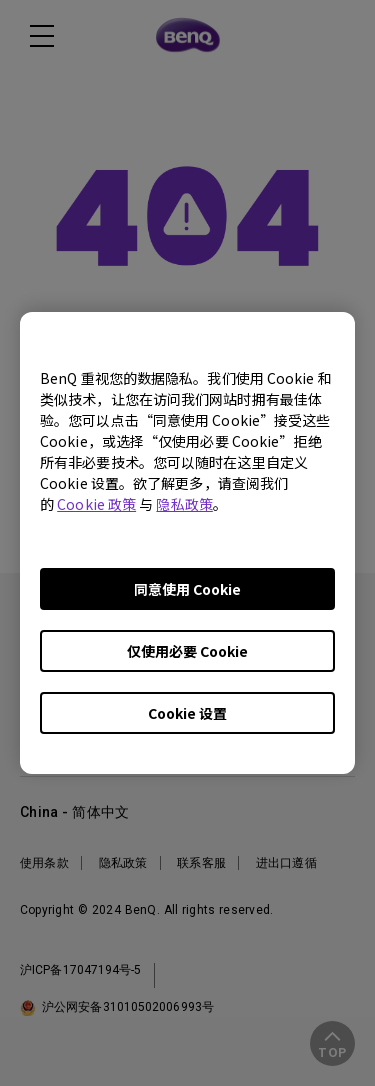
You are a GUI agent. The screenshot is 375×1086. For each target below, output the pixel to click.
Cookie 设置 (187, 713)
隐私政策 (184, 504)
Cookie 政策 (96, 504)
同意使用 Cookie (187, 589)
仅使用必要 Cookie (187, 651)
